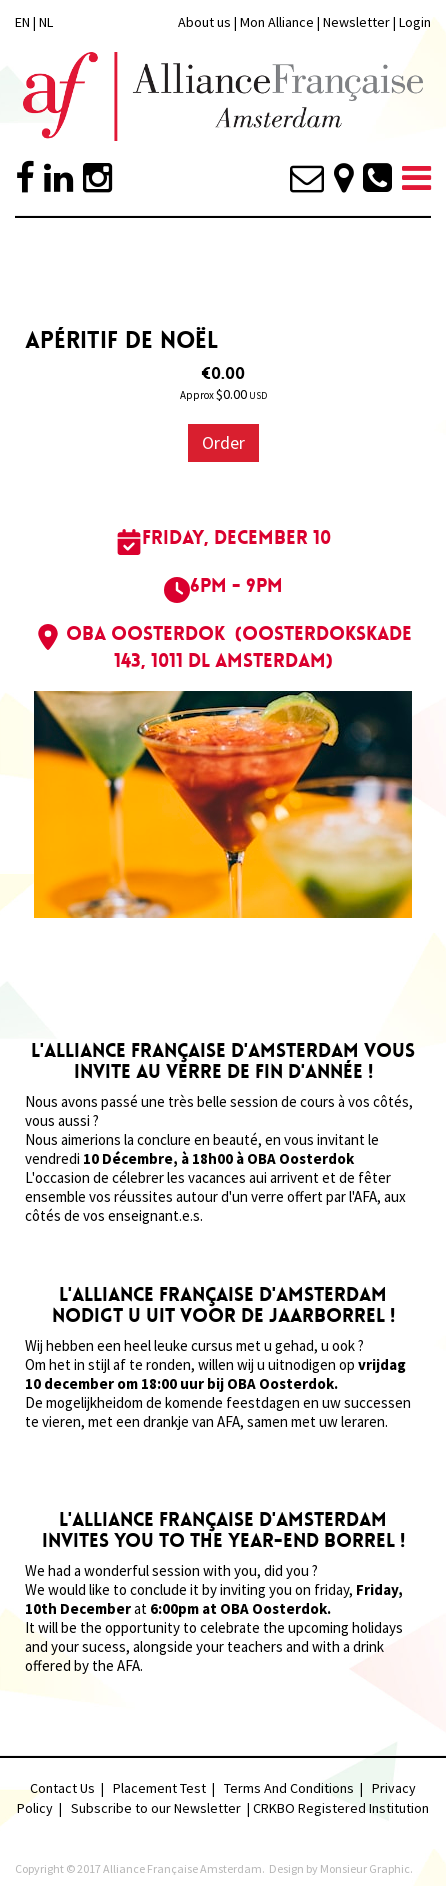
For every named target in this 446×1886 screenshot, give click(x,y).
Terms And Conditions (289, 1788)
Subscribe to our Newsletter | (162, 1808)
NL (46, 22)
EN (22, 22)
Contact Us (62, 1788)
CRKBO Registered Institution (341, 1808)
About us (204, 22)
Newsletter (358, 22)
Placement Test (159, 1788)
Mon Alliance (277, 22)
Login (415, 22)
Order (223, 442)
